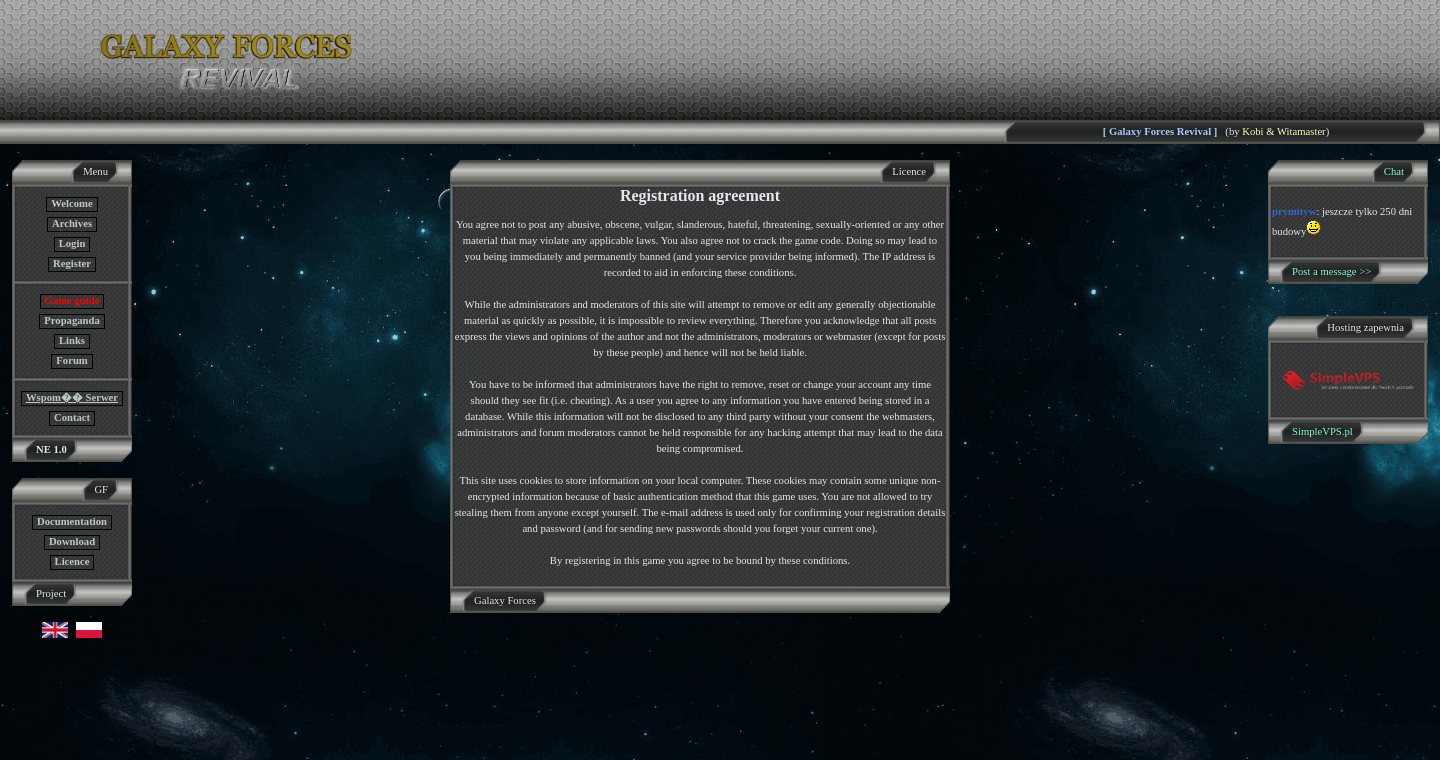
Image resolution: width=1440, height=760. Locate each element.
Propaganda (71, 320)
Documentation (72, 521)
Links (72, 340)
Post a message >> (1331, 271)
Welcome (71, 203)
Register (72, 263)
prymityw (1294, 211)
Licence (72, 561)
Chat (1394, 171)
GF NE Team (207, 747)
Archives (72, 223)
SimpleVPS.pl (1322, 431)
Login (72, 243)
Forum (71, 360)
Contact (72, 417)
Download (72, 541)
